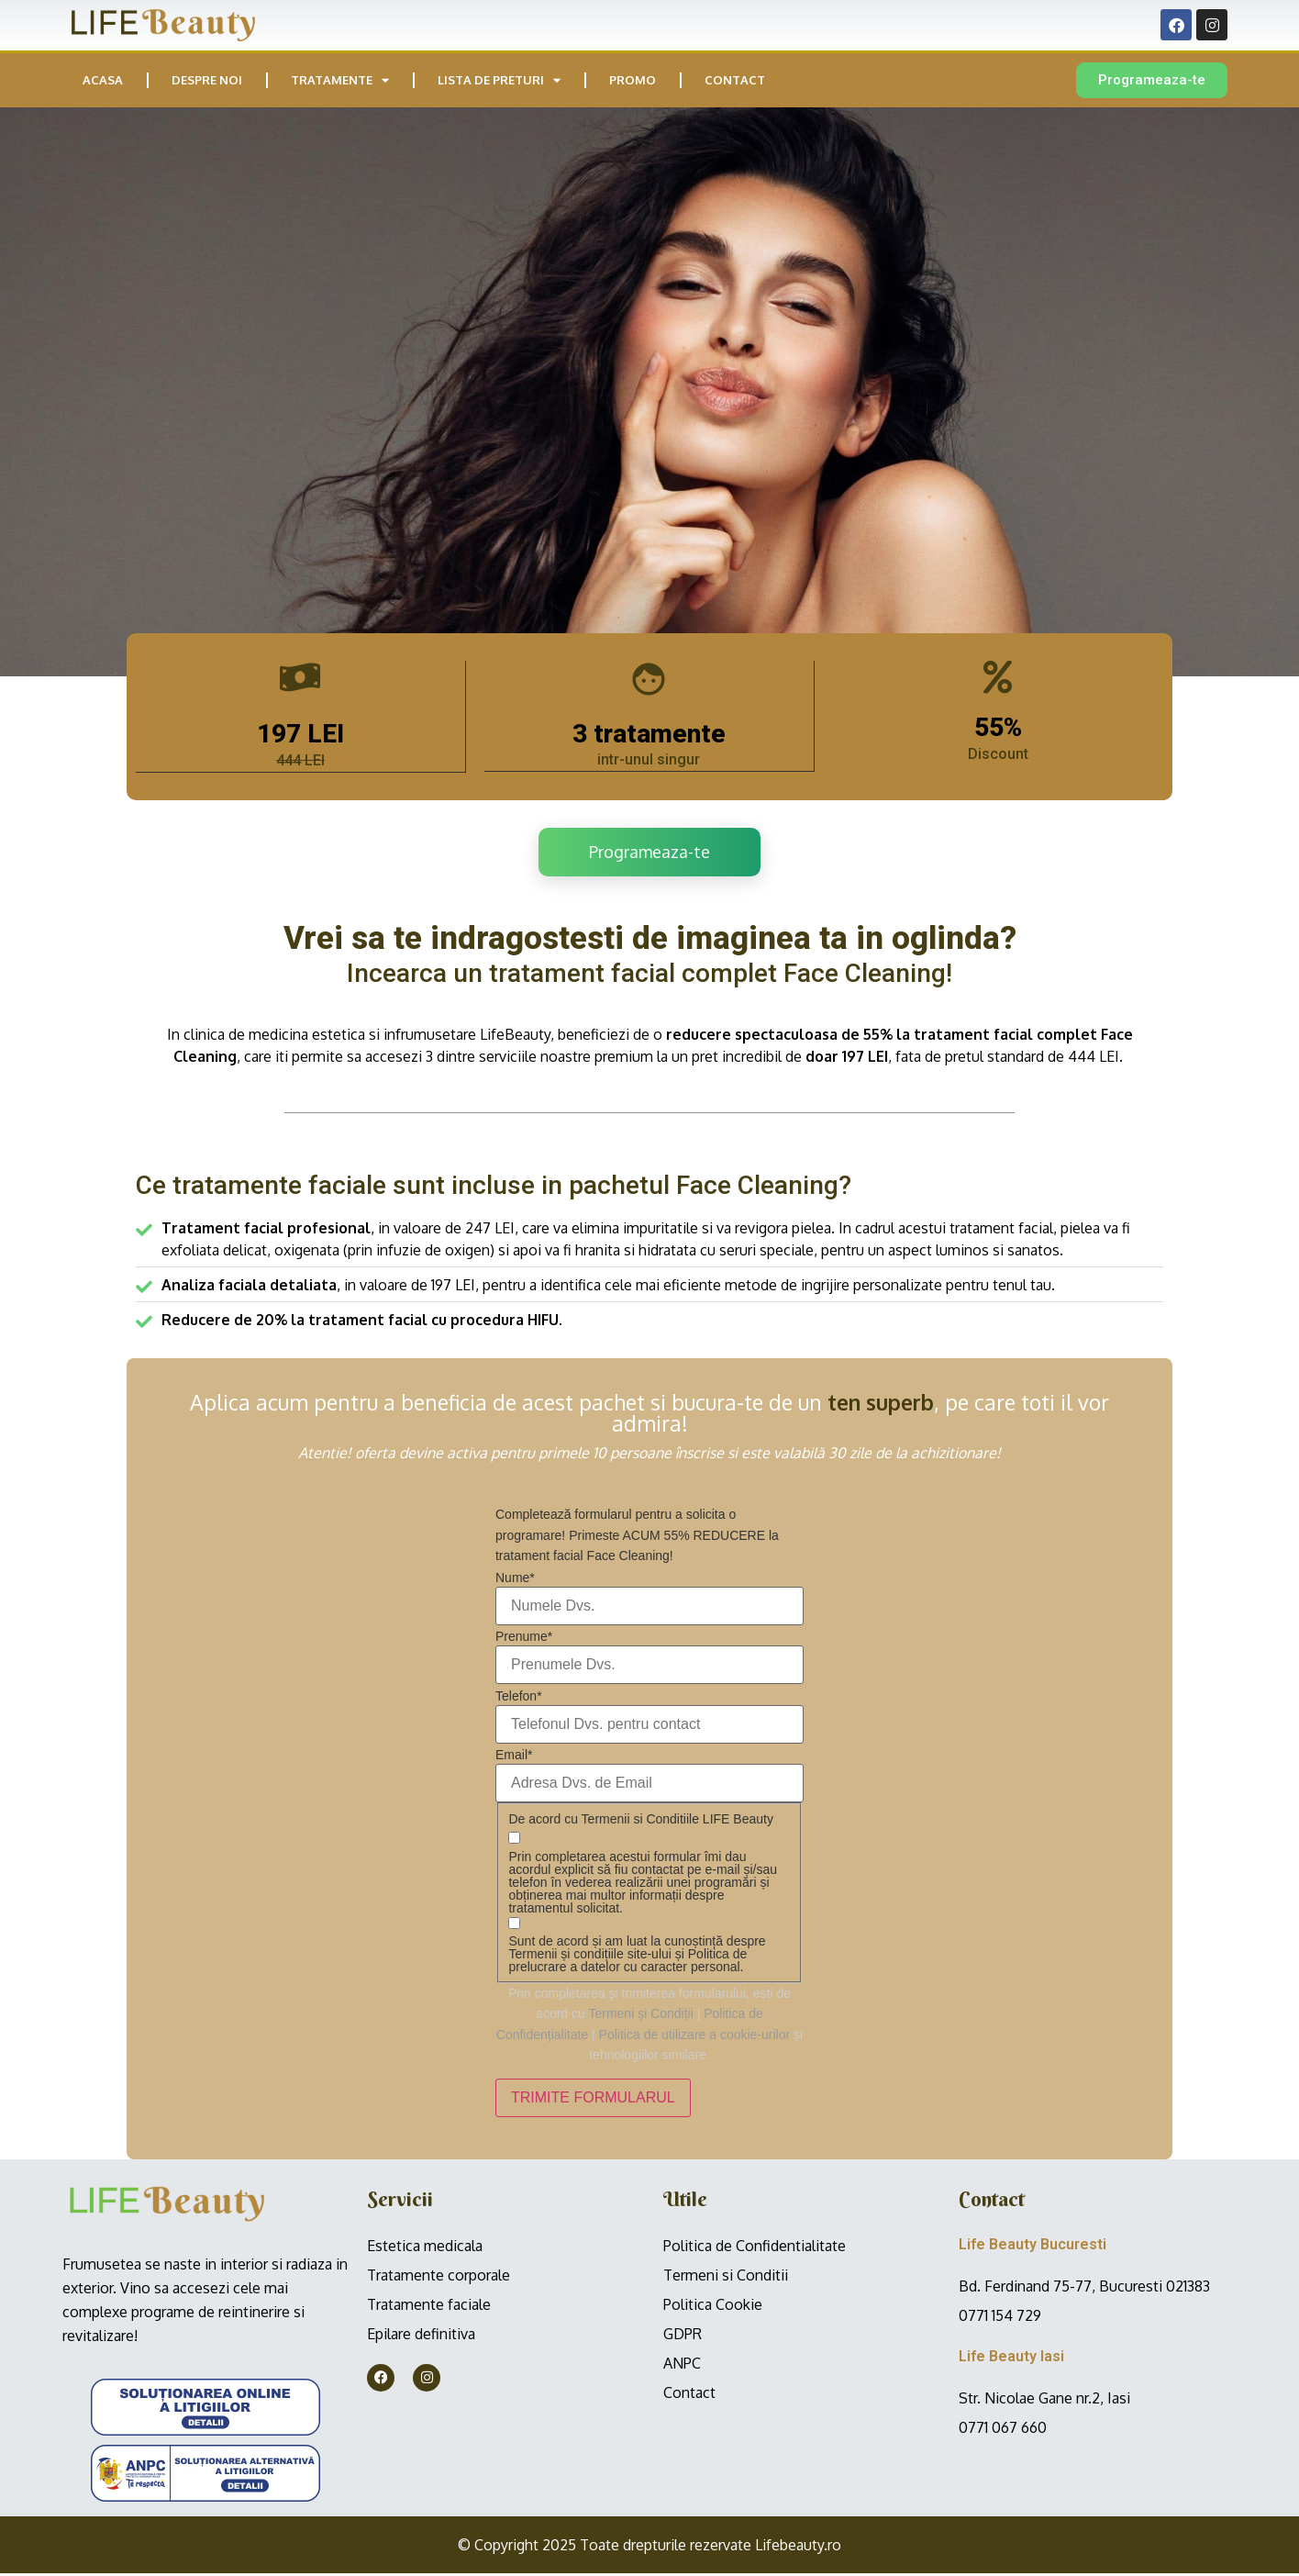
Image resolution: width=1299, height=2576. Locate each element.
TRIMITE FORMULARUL (593, 2100)
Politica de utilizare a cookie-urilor (695, 2036)
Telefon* (518, 1697)
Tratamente (340, 80)
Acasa (103, 79)
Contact (735, 79)
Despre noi (207, 79)
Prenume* (523, 1639)
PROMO (632, 79)
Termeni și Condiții (640, 2016)
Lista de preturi (499, 80)
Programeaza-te (649, 853)
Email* (513, 1757)
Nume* (515, 1580)
